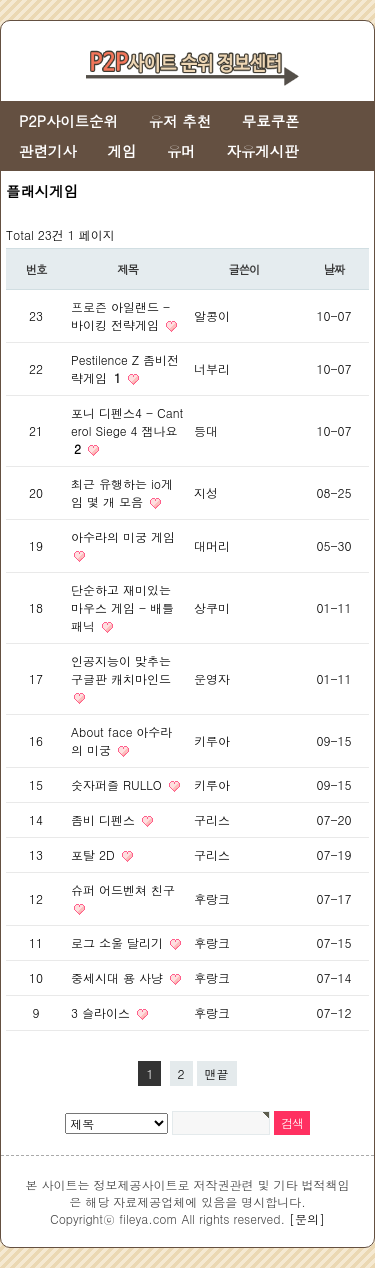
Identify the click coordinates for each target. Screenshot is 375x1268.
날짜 (334, 269)
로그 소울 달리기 (119, 942)
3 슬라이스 (102, 1012)
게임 (121, 151)
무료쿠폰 (271, 121)
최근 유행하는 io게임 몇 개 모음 (122, 492)
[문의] (307, 1218)
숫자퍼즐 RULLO (118, 784)
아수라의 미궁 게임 (123, 536)
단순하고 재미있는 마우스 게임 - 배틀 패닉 (122, 607)
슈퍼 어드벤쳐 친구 (123, 889)
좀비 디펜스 (105, 819)
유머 (181, 151)
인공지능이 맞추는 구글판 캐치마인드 (121, 669)
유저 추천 (180, 121)
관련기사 (48, 151)
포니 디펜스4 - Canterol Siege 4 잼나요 (127, 430)
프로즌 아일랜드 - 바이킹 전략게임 (120, 315)
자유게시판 (263, 151)
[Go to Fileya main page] (188, 61)
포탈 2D (95, 854)
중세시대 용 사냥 (119, 977)
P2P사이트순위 (68, 121)
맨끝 (217, 1073)
